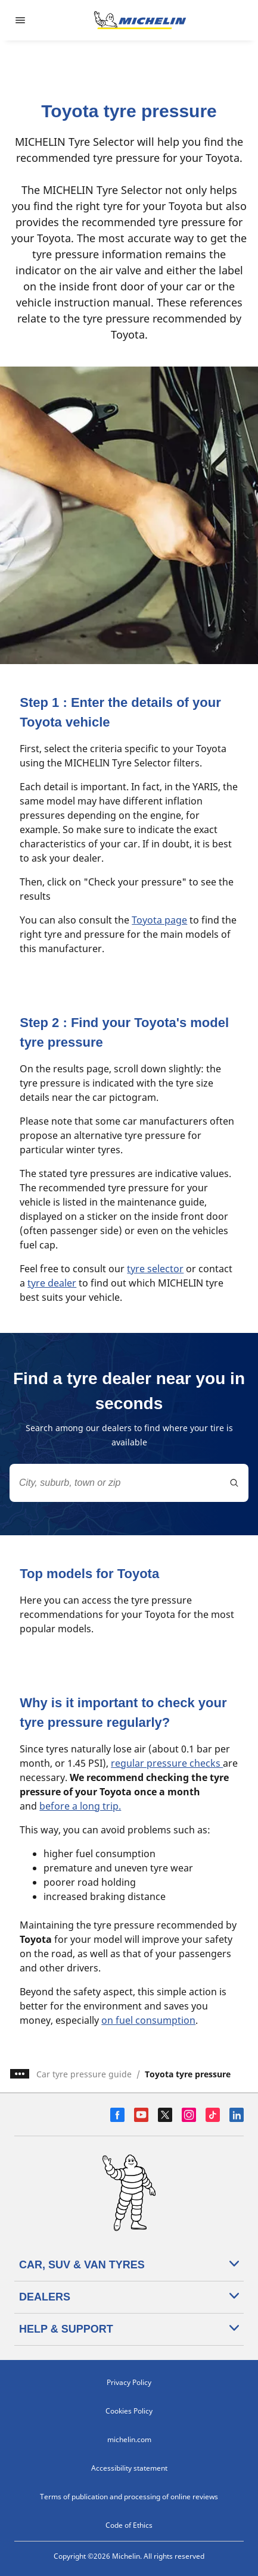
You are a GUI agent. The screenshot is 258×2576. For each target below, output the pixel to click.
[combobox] (129, 1483)
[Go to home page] (140, 20)
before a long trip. (80, 1806)
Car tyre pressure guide (84, 2074)
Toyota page (159, 920)
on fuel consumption (148, 2020)
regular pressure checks (167, 1763)
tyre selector (155, 1268)
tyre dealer (51, 1282)
